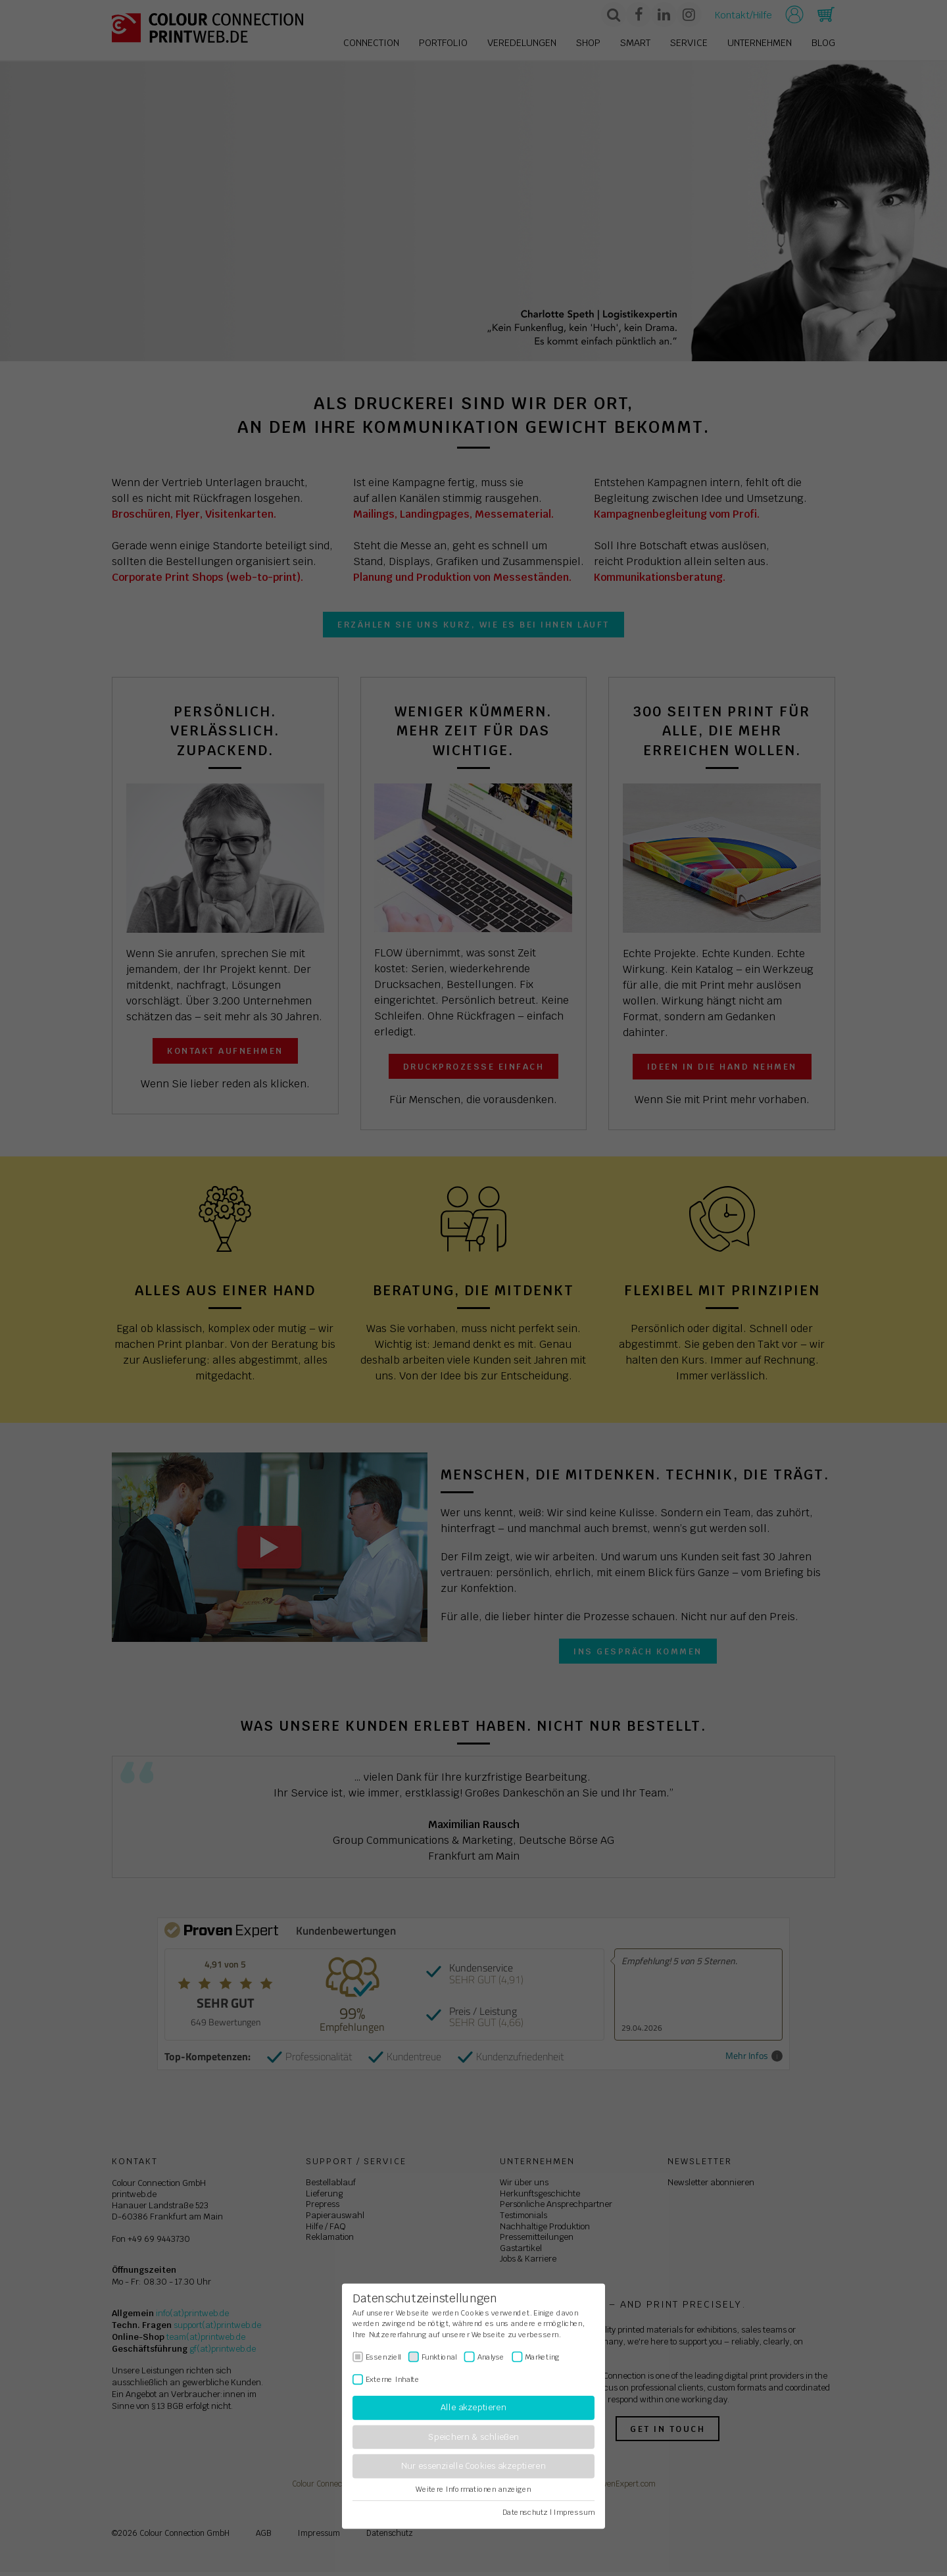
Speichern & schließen (473, 2436)
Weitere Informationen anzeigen (473, 2489)
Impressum (574, 2512)
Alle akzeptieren (473, 2408)
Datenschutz (525, 2512)
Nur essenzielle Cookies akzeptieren (473, 2466)
